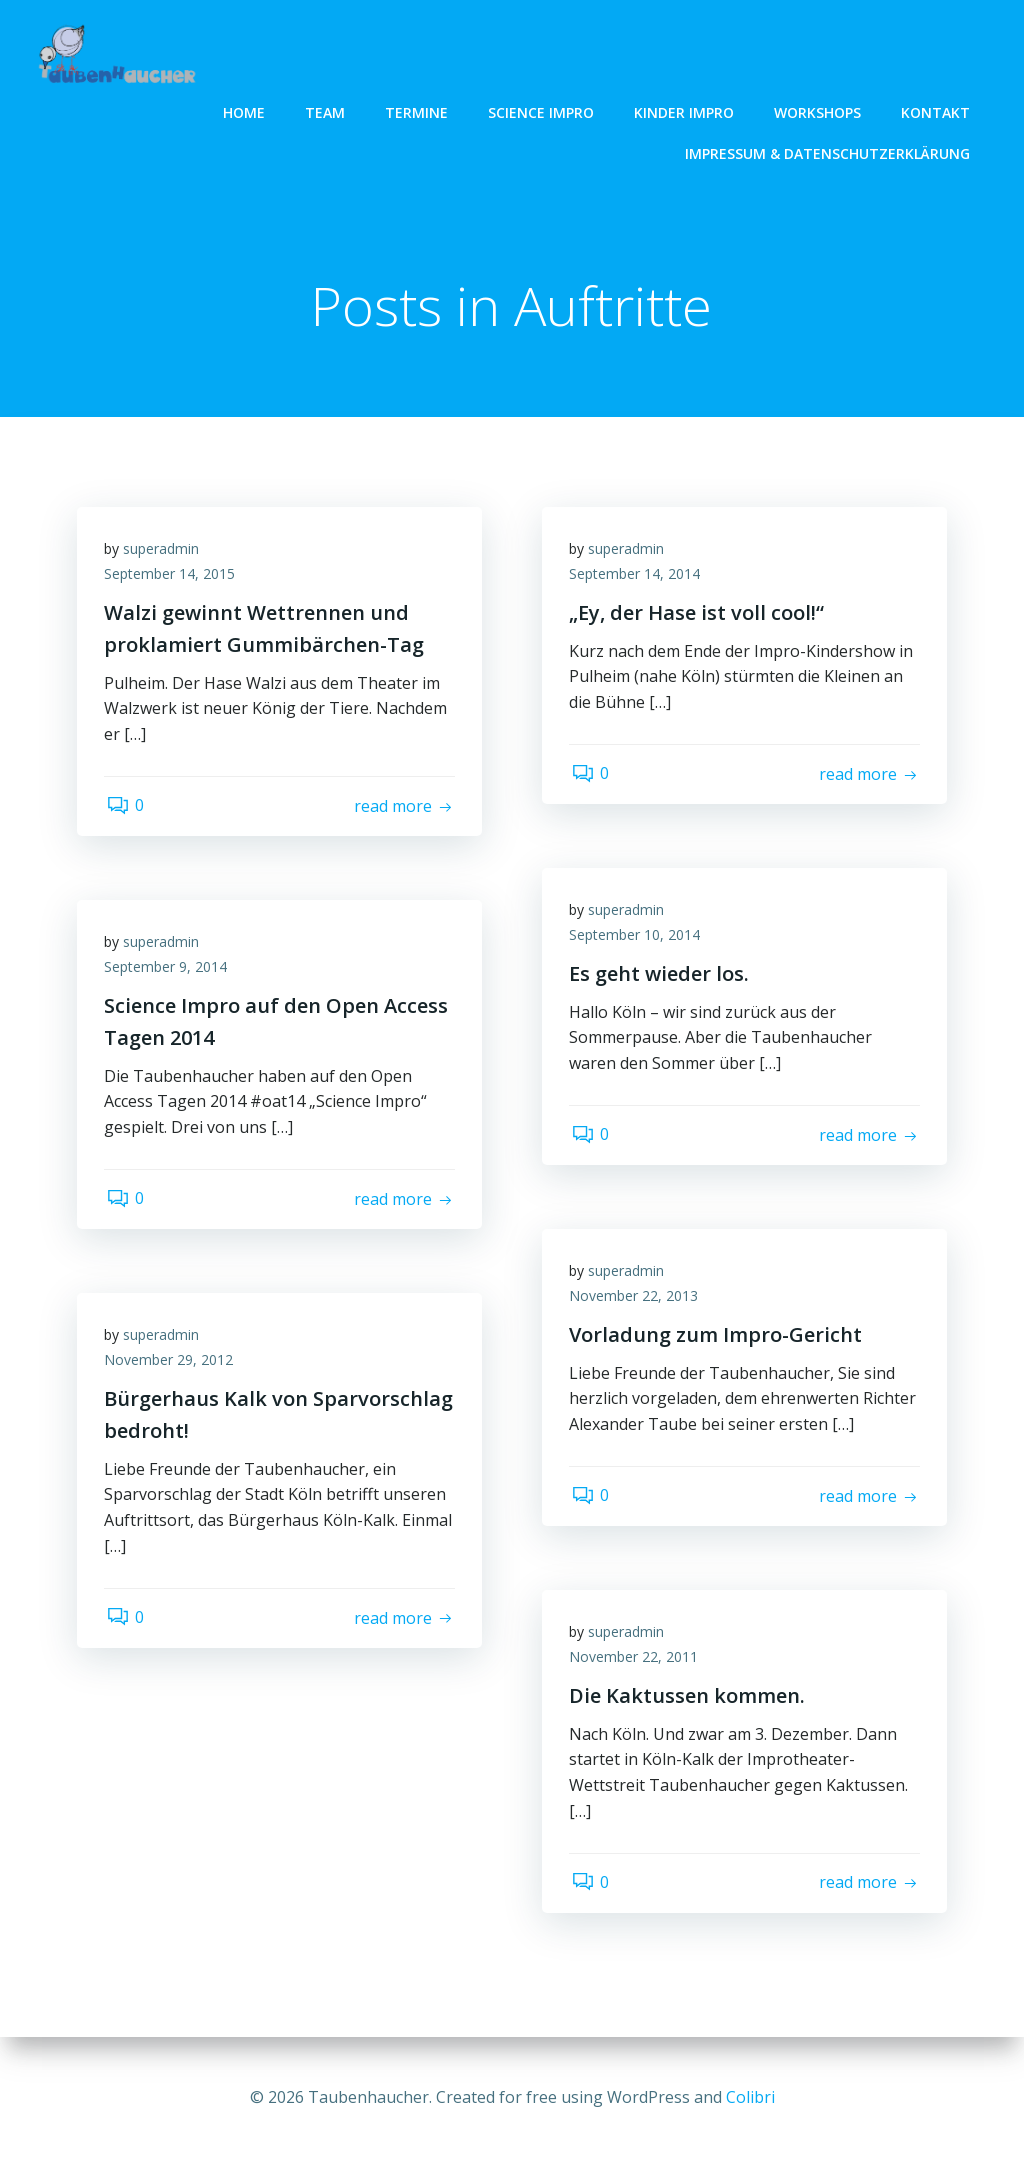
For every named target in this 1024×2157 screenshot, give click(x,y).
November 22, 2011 (636, 1661)
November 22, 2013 (636, 1300)
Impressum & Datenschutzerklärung (829, 151)
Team (327, 110)
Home (246, 110)
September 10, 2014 (637, 939)
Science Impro (543, 110)
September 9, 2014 (168, 971)
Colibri (750, 2097)
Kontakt (937, 110)
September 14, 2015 (172, 578)
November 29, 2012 (171, 1364)
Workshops (819, 110)
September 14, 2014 (637, 578)
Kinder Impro (686, 110)
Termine (418, 110)
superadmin (164, 552)
